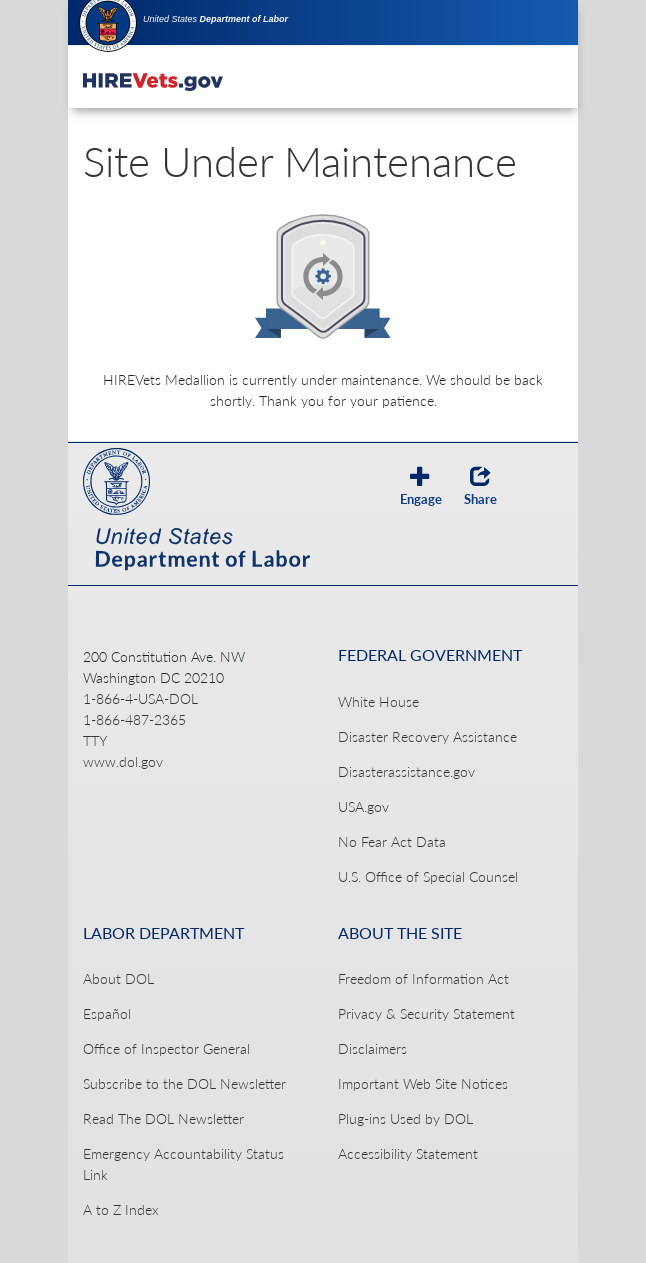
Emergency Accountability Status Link (183, 1164)
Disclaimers (372, 1048)
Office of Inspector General (166, 1048)
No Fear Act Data (392, 841)
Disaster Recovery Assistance (427, 736)
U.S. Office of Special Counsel (428, 876)
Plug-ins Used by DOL (405, 1118)
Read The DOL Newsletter (163, 1118)
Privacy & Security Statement (426, 1013)
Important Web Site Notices (423, 1083)
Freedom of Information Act (423, 978)
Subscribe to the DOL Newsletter (184, 1083)
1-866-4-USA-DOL (140, 698)
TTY (95, 740)
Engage (421, 486)
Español (107, 1013)
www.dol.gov (123, 761)
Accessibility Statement (408, 1153)
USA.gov (363, 806)
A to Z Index (121, 1209)
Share (480, 486)
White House (378, 701)
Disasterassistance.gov (406, 771)
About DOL (118, 978)
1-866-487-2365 (134, 719)
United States (215, 19)
